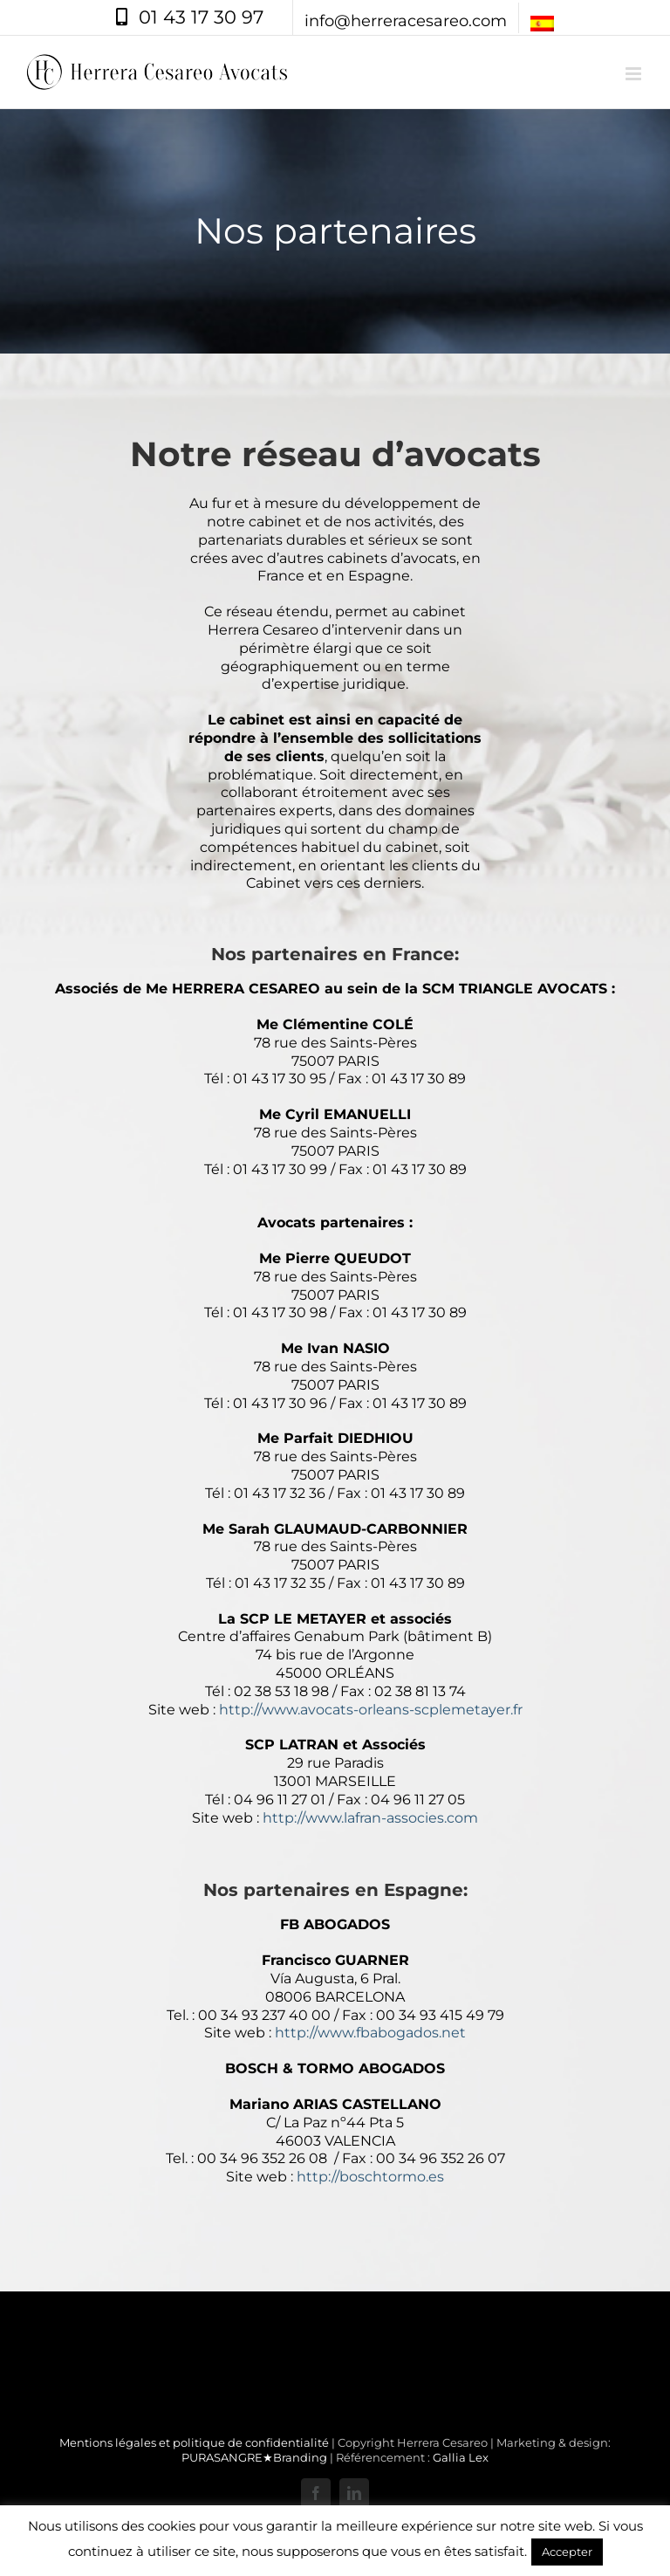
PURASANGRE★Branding (254, 2457)
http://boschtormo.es (370, 2176)
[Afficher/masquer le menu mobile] (635, 74)
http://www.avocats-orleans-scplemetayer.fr (371, 1709)
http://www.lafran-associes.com (370, 1818)
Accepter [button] (567, 2552)
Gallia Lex (461, 2457)
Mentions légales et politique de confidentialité (194, 2442)
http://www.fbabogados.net (370, 2032)
